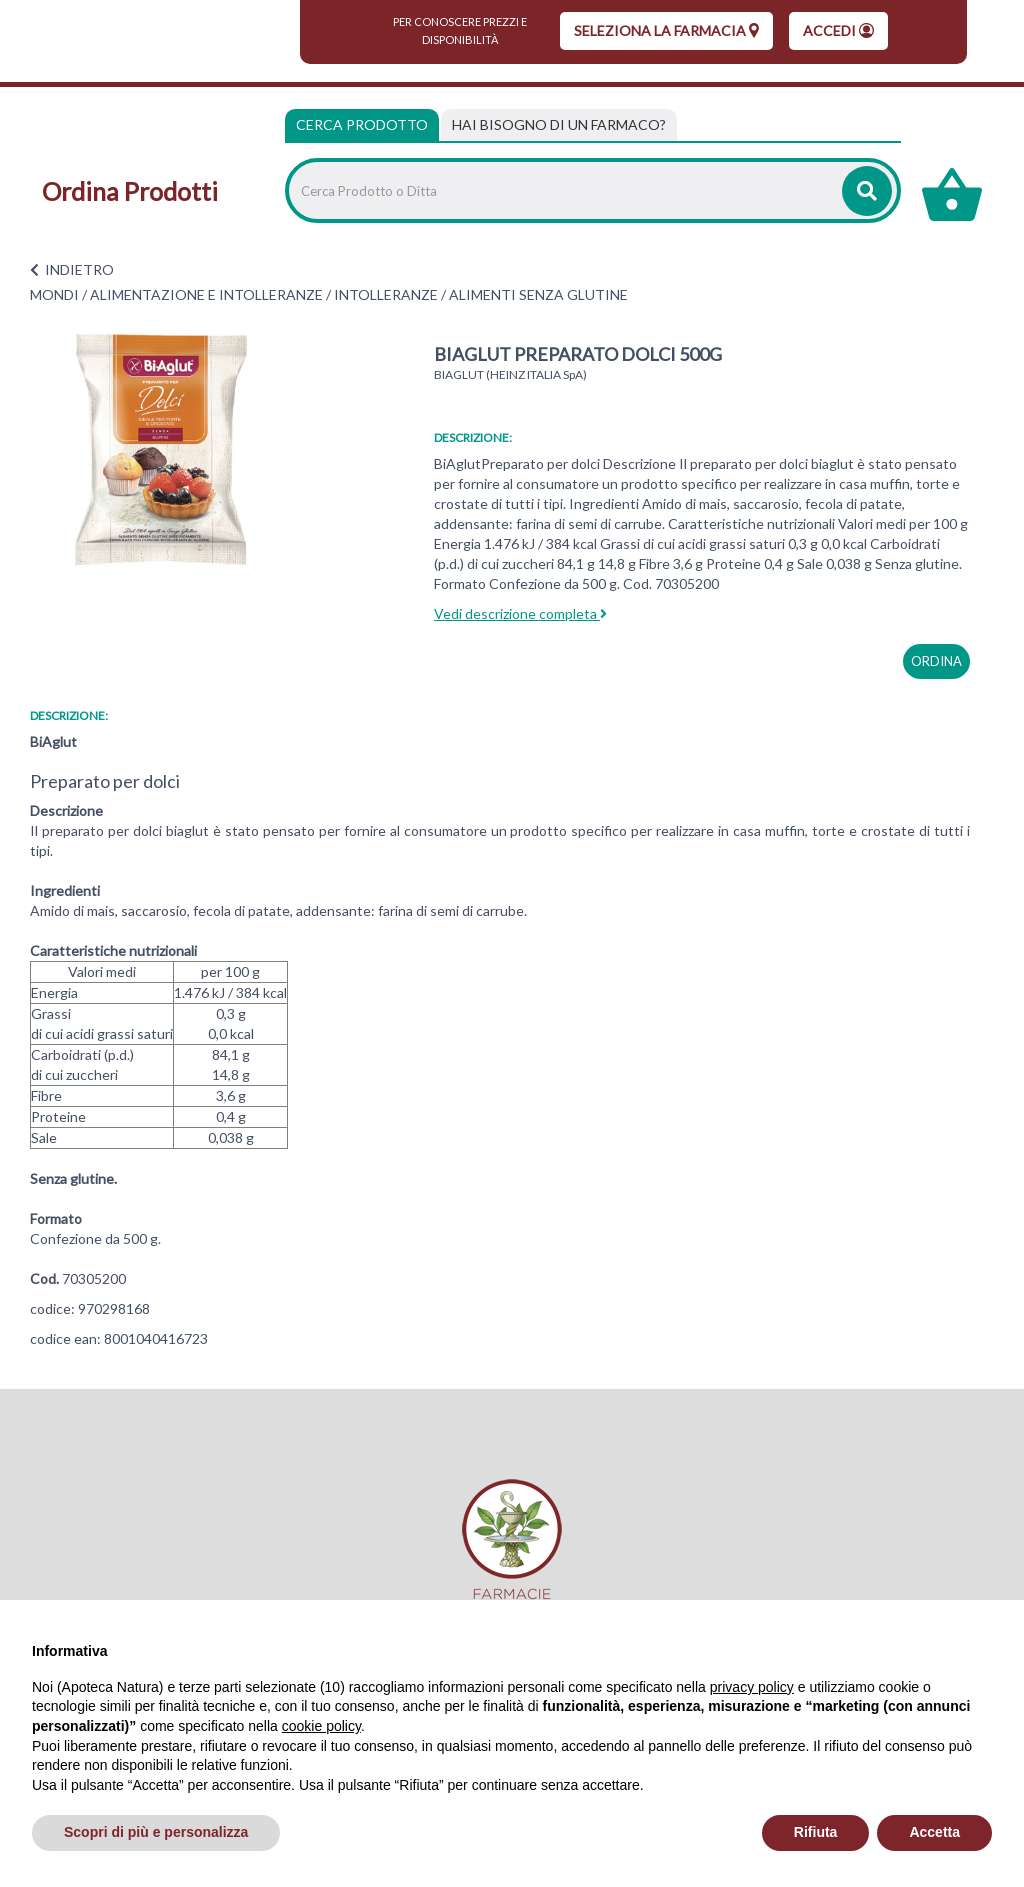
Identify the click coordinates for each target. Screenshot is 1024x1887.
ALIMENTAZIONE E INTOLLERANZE (206, 294)
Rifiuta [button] (816, 1832)
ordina (936, 661)
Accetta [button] (934, 1832)
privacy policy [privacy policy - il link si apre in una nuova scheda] (752, 1687)
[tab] (559, 125)
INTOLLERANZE (386, 294)
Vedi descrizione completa (520, 613)
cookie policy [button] (321, 1726)
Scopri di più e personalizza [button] (156, 1832)
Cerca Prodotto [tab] (362, 124)
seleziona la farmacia (666, 30)
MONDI (54, 294)
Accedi (838, 30)
